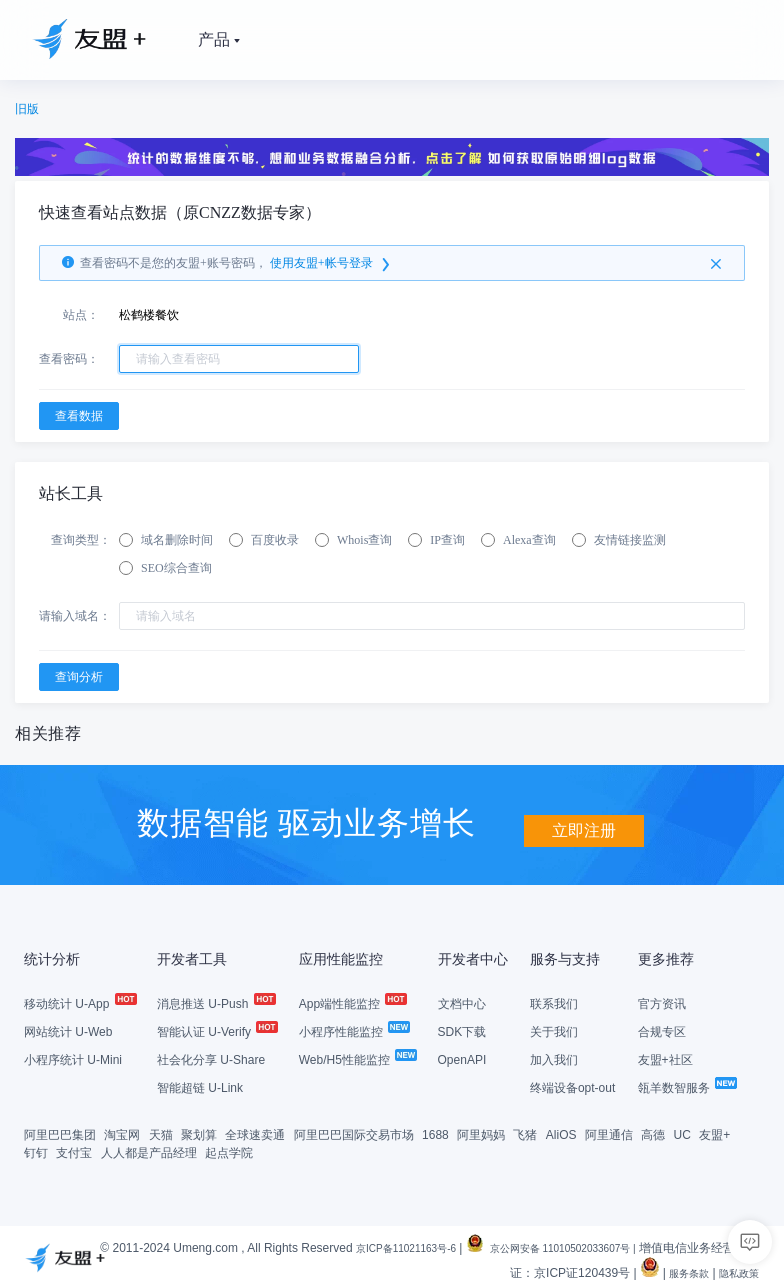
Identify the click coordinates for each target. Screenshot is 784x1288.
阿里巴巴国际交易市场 (354, 1133)
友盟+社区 (665, 1058)
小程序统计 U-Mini (73, 1058)
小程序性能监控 (353, 1030)
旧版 (27, 109)
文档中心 (462, 1002)
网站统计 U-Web (68, 1030)
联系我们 (554, 1002)
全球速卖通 (255, 1133)
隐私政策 (735, 1271)
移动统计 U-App (79, 1002)
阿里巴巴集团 (60, 1133)
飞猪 (525, 1133)
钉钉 (36, 1151)
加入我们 (554, 1058)
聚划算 (199, 1133)
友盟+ (714, 1133)
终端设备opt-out (572, 1086)
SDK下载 (462, 1030)
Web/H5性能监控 (357, 1058)
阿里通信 (609, 1133)
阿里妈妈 (481, 1133)
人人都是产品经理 (149, 1151)
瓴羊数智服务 (686, 1086)
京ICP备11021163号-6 (414, 1246)
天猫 (161, 1133)
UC (682, 1133)
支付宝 (74, 1151)
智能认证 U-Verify (216, 1030)
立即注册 (584, 820)
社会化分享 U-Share (211, 1058)
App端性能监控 (352, 1002)
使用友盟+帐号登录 (331, 263)
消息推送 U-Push (215, 1002)
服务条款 (677, 1271)
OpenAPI (462, 1058)
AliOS (561, 1133)
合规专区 (662, 1030)
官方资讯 (662, 1002)
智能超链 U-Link (200, 1086)
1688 (435, 1133)
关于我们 (554, 1030)
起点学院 (229, 1151)
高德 (653, 1133)
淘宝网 (122, 1133)
